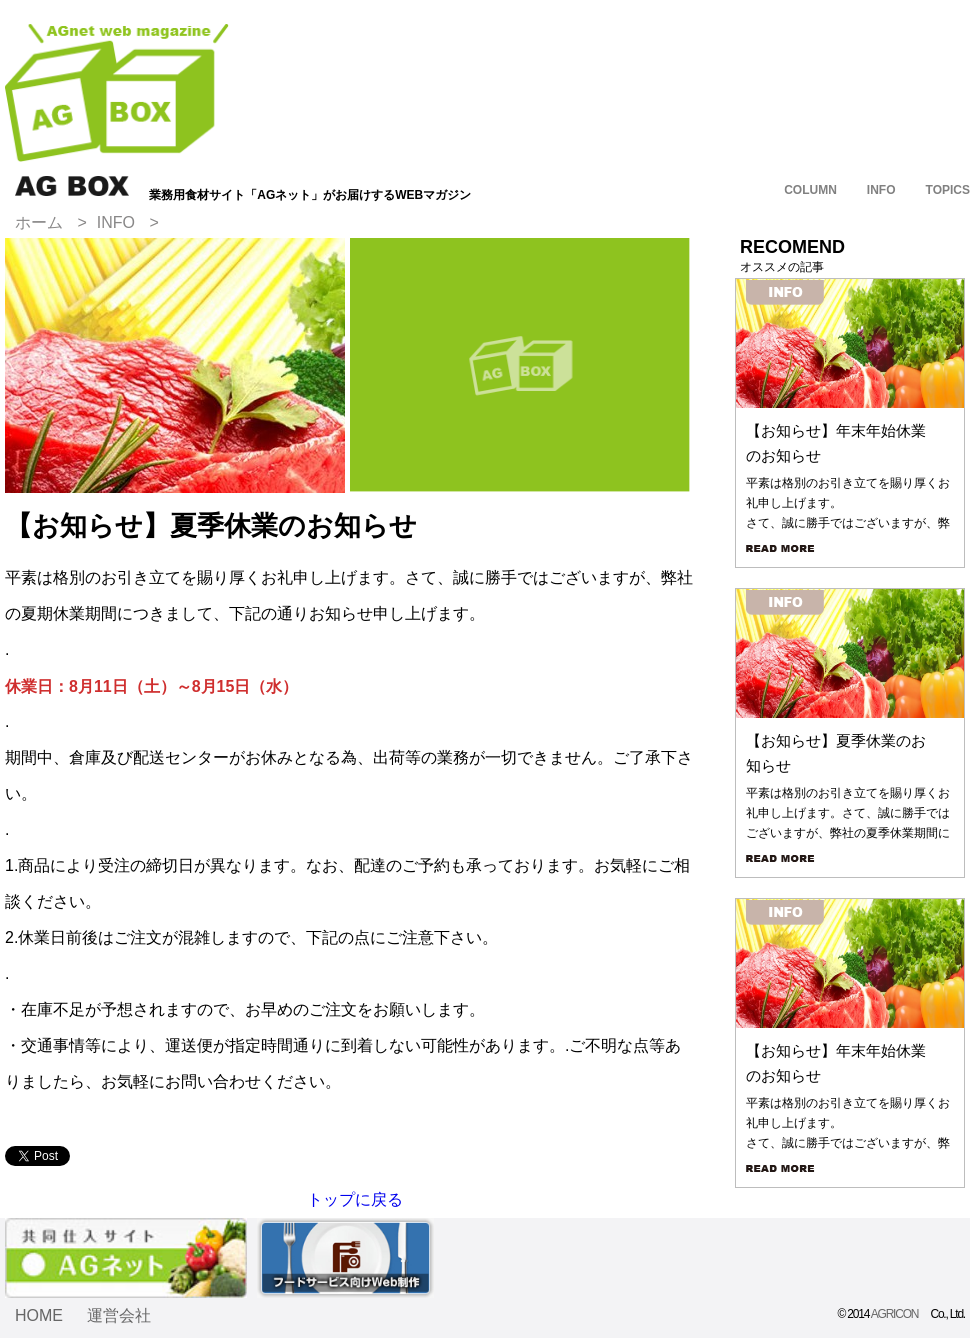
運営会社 (119, 1315)
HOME (39, 1315)
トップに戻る (355, 1199)
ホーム (39, 222)
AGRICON (895, 1314)
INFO (116, 222)
